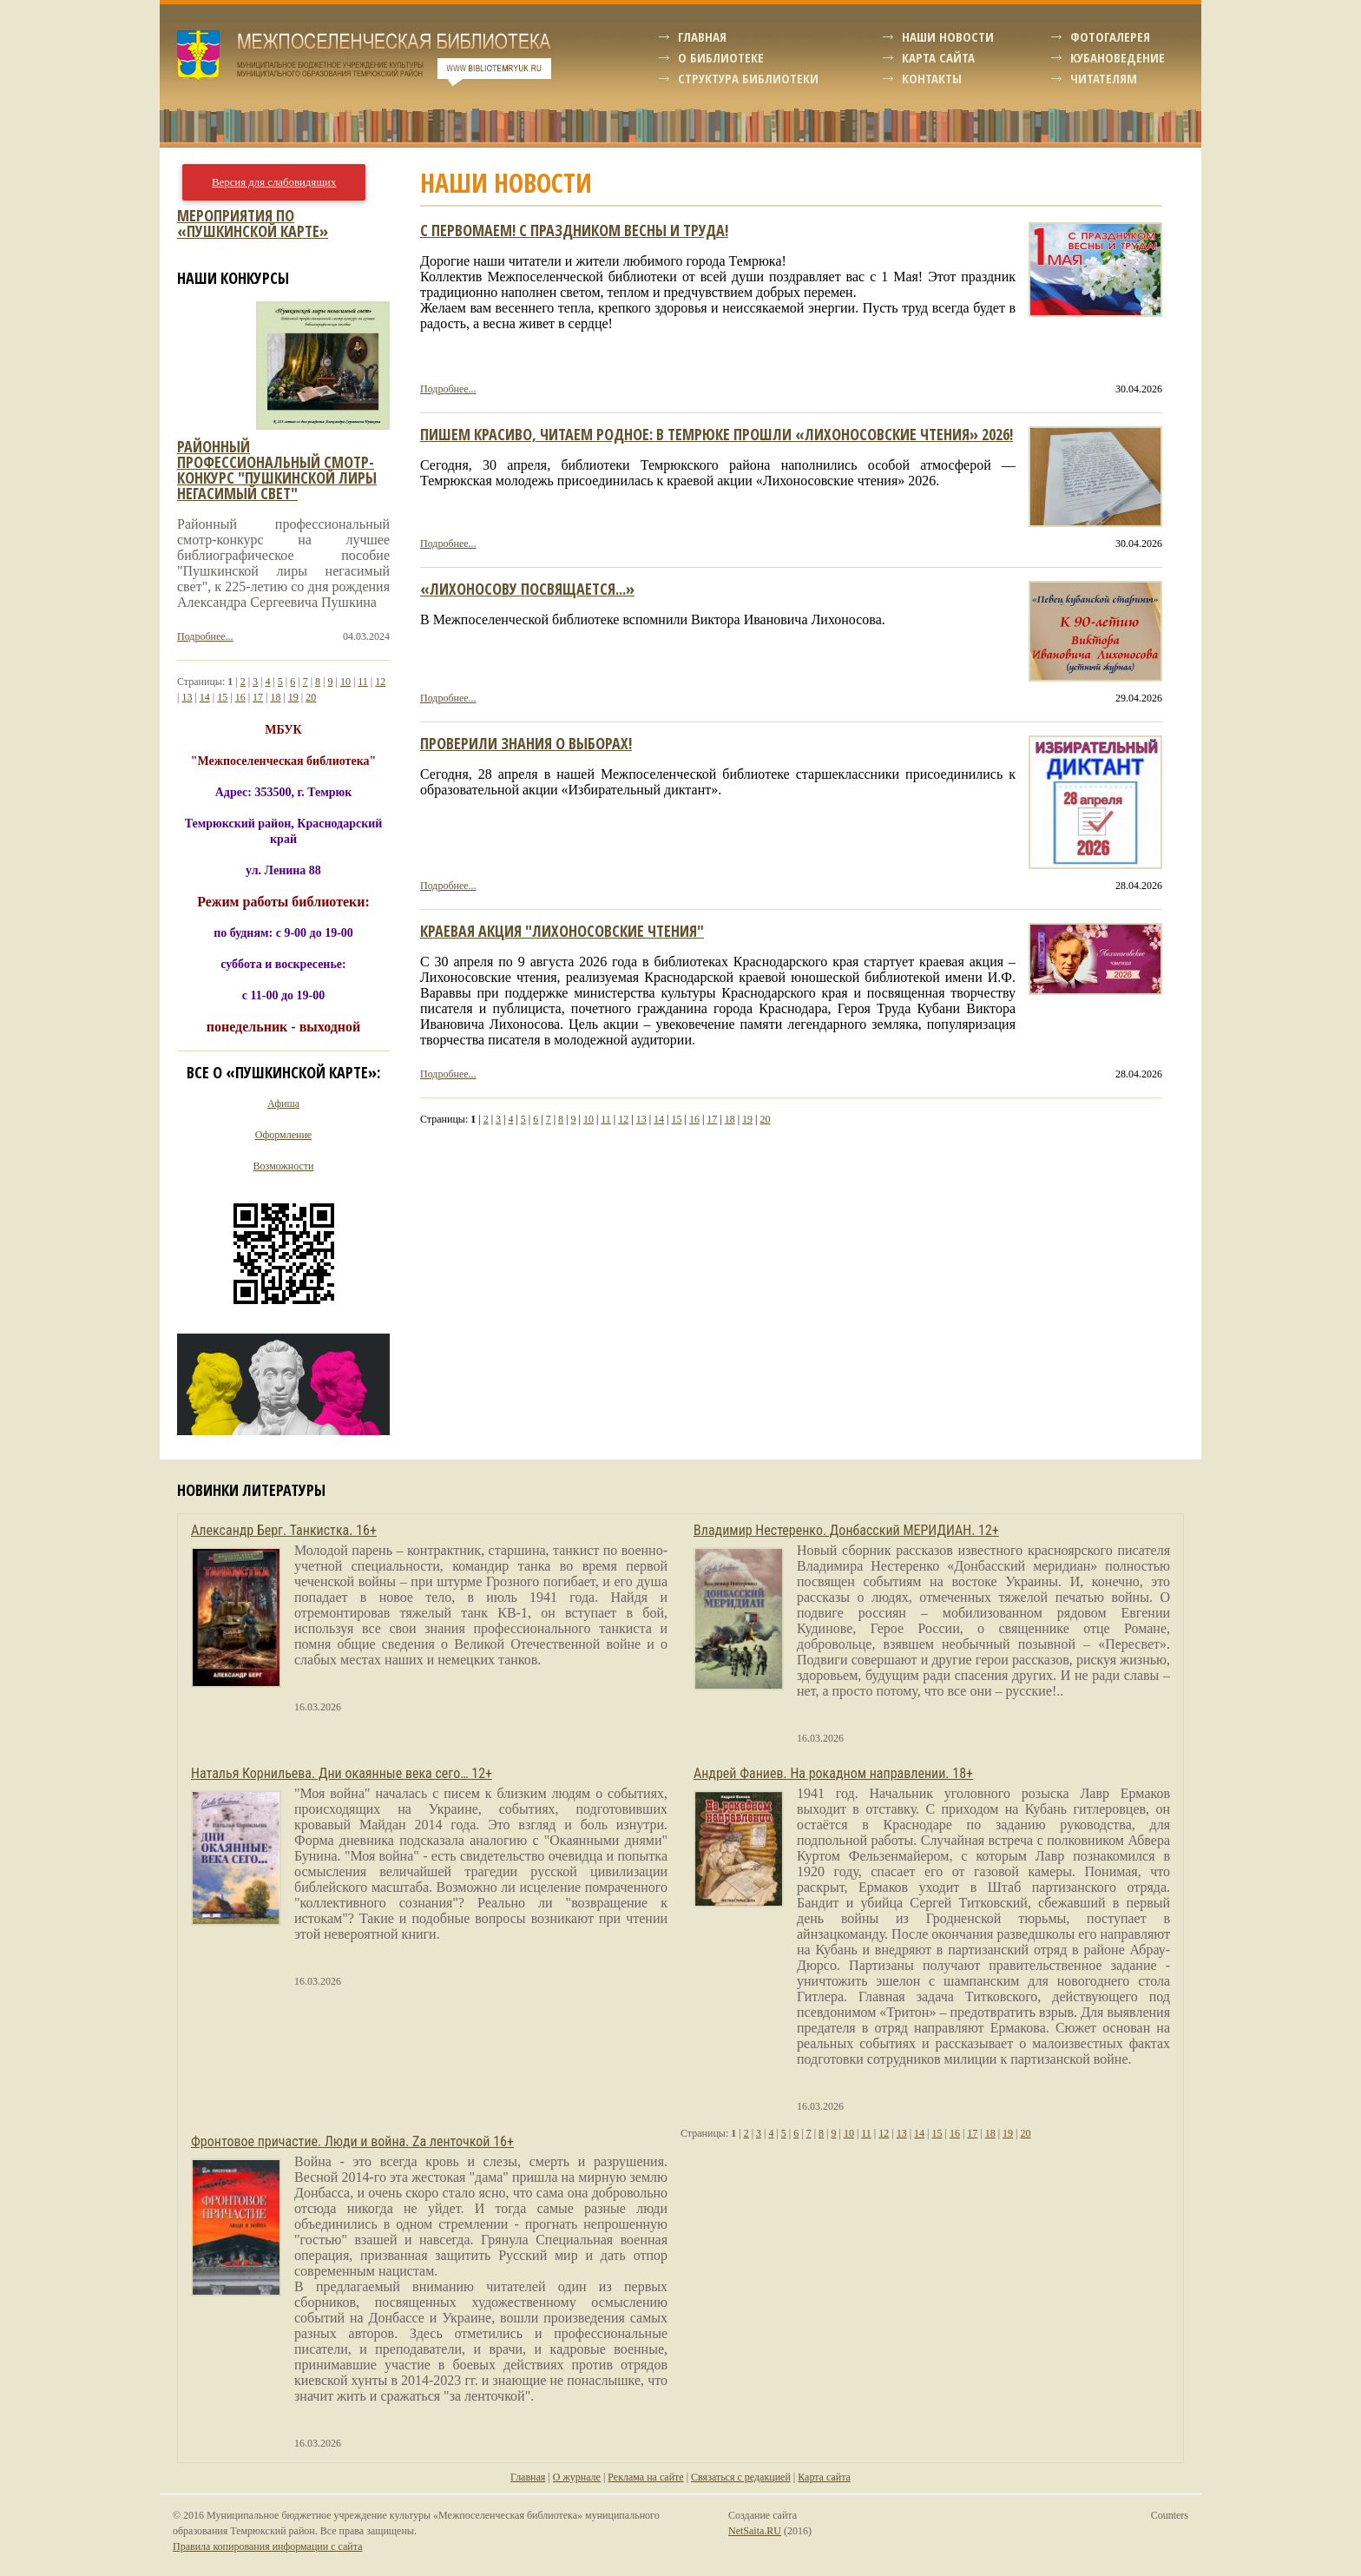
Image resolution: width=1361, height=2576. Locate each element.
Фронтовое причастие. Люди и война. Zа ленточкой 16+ (352, 2141)
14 (659, 1119)
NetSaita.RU (754, 2531)
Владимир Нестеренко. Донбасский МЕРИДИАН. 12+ (846, 1530)
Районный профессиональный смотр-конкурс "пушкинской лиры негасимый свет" (277, 470)
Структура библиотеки (748, 78)
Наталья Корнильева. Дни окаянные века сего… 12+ (341, 1773)
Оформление (283, 1135)
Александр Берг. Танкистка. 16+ (284, 1530)
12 (623, 1119)
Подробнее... (448, 389)
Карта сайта (938, 57)
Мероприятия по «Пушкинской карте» (252, 223)
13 (641, 1119)
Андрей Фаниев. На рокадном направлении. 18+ (833, 1773)
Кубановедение (1117, 57)
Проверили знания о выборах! (526, 743)
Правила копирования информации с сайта (267, 2546)
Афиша (283, 1103)
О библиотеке (721, 57)
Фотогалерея (1110, 36)
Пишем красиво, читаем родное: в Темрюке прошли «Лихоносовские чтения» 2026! (716, 434)
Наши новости (948, 36)
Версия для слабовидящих (274, 182)
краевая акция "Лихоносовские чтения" (562, 930)
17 (712, 1119)
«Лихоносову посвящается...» (527, 588)
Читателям (1103, 78)
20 (765, 1119)
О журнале (577, 2477)
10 (588, 1119)
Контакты (932, 78)
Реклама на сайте (645, 2477)
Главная (702, 36)
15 (676, 1119)
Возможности (283, 1166)
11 (606, 1119)
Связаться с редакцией (741, 2477)
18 (730, 1119)
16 (694, 1119)
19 (747, 1119)
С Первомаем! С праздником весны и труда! (574, 230)
